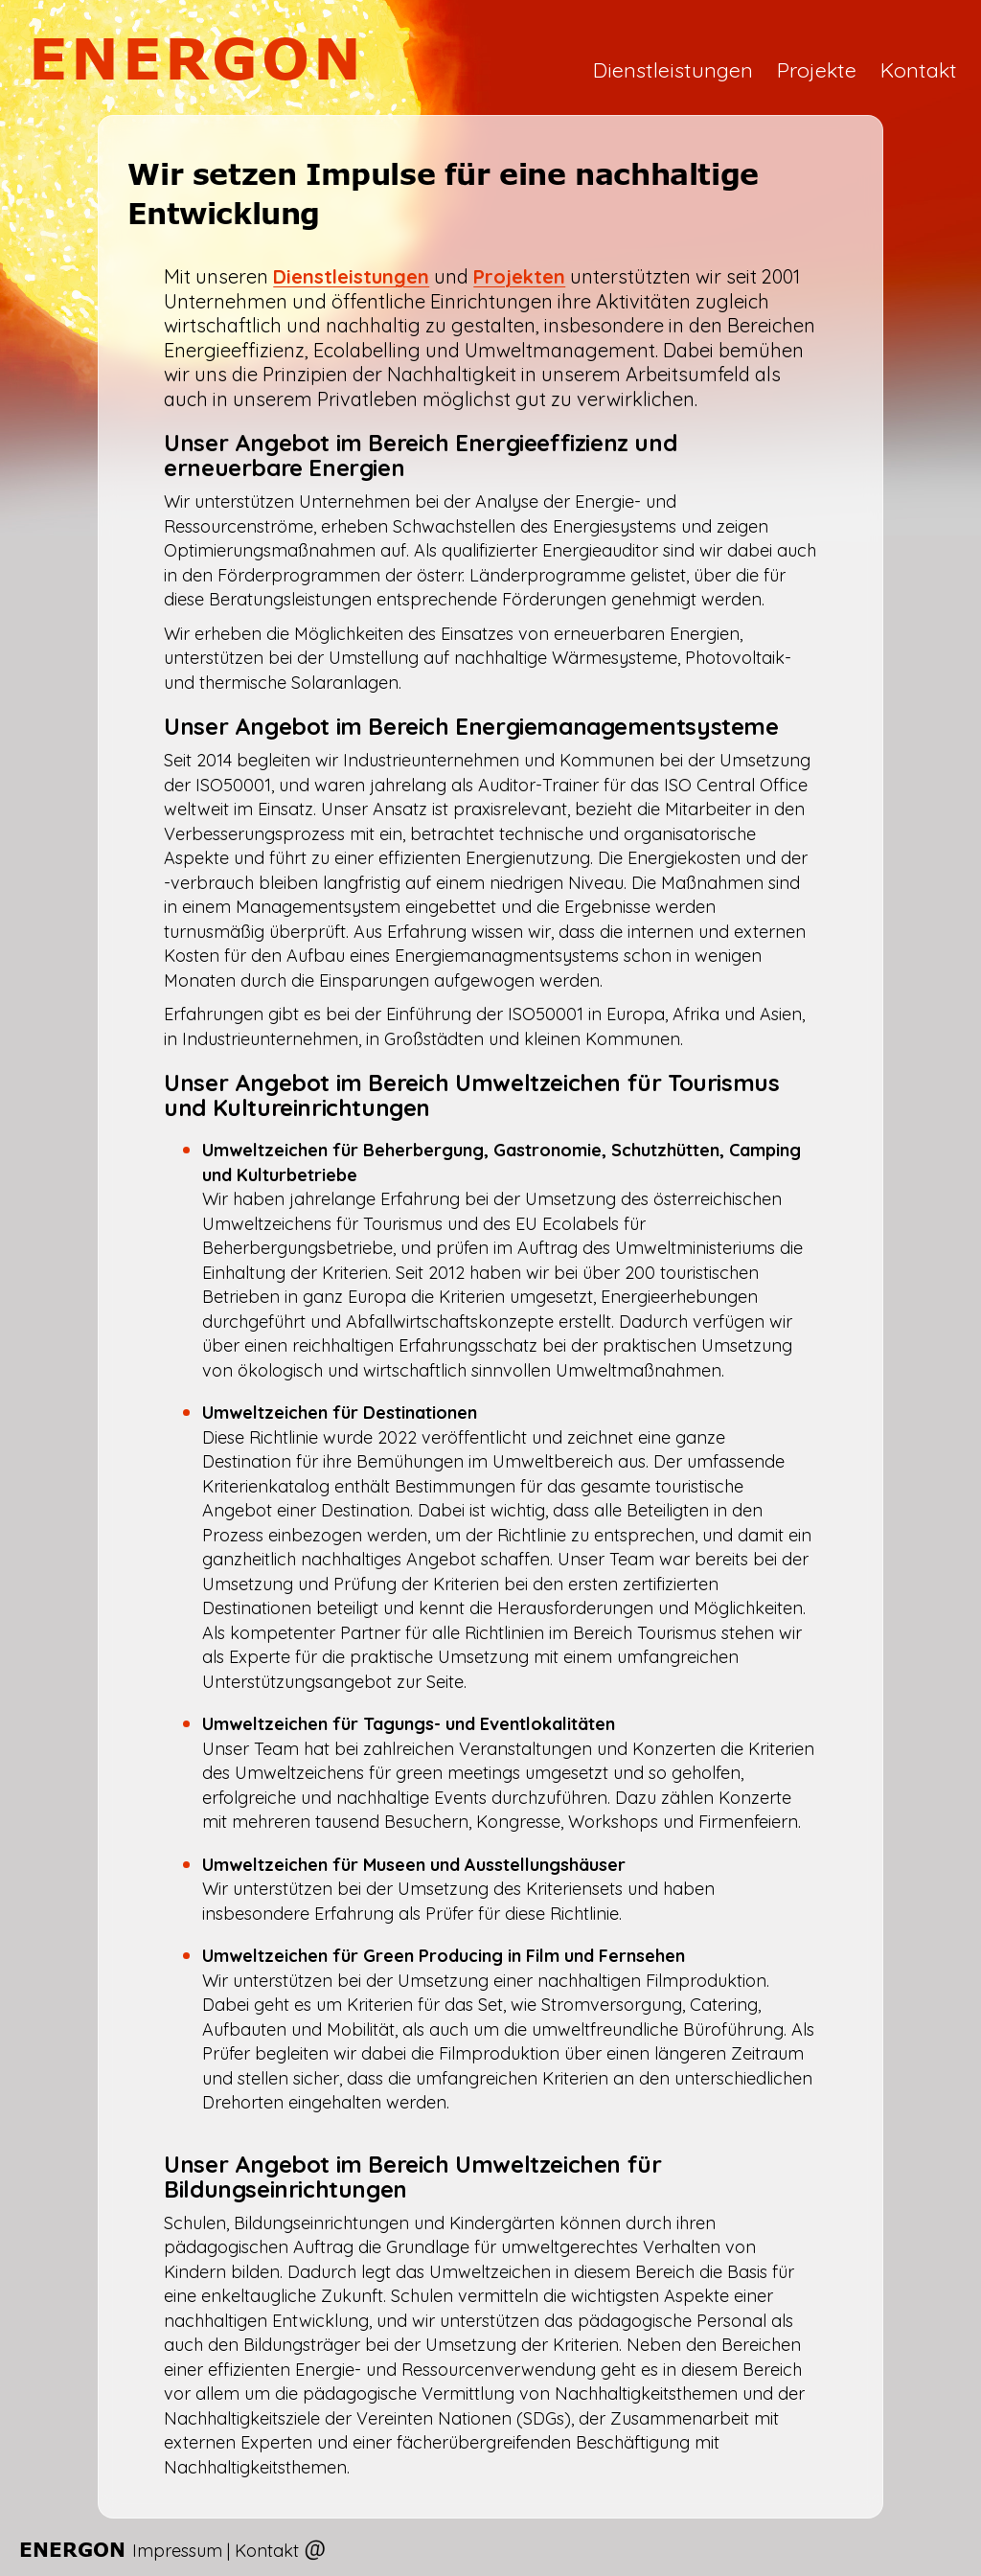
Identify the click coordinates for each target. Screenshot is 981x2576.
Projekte (816, 69)
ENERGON (197, 58)
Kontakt (918, 69)
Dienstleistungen (673, 69)
